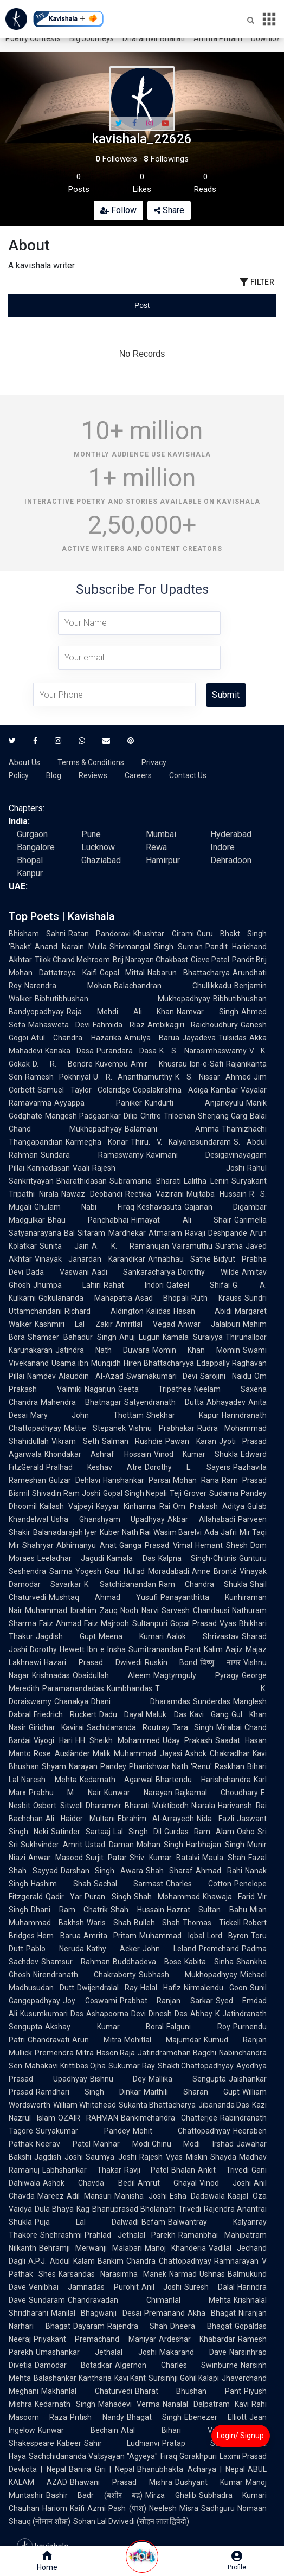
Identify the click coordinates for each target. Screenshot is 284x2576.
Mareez (50, 2196)
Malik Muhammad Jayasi (137, 1753)
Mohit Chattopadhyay (182, 2131)
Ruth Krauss (216, 1298)
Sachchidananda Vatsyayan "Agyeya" (93, 2456)
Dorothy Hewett (57, 1649)
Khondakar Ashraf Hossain (97, 1454)
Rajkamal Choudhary (216, 1792)
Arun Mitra (96, 2039)
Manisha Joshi (140, 2196)
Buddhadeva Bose (147, 1961)
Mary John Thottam (87, 1415)
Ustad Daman (109, 1844)
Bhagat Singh (154, 2417)
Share (169, 210)
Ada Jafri (220, 1532)
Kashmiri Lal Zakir (74, 1324)
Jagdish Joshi (58, 2157)
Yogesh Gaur (98, 1571)
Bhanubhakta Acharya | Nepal (191, 2469)
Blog (53, 775)
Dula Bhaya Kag (62, 2209)
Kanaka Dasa (69, 1050)
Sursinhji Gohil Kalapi (184, 2378)
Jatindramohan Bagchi (177, 2052)
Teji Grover (188, 1493)
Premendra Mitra (64, 2052)
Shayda (223, 2157)
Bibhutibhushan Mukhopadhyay (122, 998)
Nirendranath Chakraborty (84, 1974)
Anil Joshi (161, 2287)
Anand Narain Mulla (71, 946)
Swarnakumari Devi (162, 1376)
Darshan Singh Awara (102, 1870)
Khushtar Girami (163, 933)
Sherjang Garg (222, 1116)
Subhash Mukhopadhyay (188, 1974)
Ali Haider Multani (80, 1818)
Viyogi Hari (53, 1740)
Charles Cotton (198, 1883)
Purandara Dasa (126, 1050)
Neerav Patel (63, 2144)
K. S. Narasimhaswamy (203, 1050)
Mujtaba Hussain (216, 1194)
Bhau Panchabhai (88, 1220)
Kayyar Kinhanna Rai (133, 1506)
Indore (222, 847)
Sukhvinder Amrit (51, 1844)
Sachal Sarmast (128, 1883)
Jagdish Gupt (66, 1636)
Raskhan (229, 1766)
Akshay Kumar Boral (104, 2026)
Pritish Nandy (97, 2417)
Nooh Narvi (139, 1610)
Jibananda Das (223, 2104)
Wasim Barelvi (177, 1532)
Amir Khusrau (159, 1063)
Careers (138, 775)
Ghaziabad (101, 860)
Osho (246, 1831)
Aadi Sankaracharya (133, 1272)
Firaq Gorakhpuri (188, 2456)
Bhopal (30, 860)
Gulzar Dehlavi (74, 1480)
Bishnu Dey (118, 2078)
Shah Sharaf (169, 1870)
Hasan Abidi (203, 1311)
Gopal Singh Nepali (135, 1493)
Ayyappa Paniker (98, 1103)
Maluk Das (166, 1714)
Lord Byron (228, 1935)
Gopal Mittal (122, 972)
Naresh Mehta (49, 1779)
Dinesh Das (168, 2013)
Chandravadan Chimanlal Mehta (149, 2300)
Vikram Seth (75, 1441)
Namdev (41, 1376)
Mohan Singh (160, 1844)
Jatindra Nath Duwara (102, 1350)
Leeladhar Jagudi (70, 1558)
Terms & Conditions (90, 762)
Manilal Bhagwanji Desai (96, 2313)
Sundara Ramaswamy (92, 1155)
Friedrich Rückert (65, 1714)
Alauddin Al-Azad (91, 1376)
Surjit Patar (106, 1857)
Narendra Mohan (67, 985)
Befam (153, 2222)
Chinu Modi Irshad (193, 2144)
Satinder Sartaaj (81, 1831)
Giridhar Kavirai (56, 1727)
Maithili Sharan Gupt (192, 2091)
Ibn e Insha (106, 1649)
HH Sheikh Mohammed (117, 1740)
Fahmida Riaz (118, 1024)
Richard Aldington (104, 1311)
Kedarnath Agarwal (116, 1779)
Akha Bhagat (212, 2313)
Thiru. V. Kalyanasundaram (181, 1142)
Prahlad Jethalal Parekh (130, 2235)
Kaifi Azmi (88, 2508)
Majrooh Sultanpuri (134, 1623)
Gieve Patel (210, 959)
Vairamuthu (192, 1246)
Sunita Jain (64, 1246)
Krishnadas (51, 1675)
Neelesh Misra (173, 2508)
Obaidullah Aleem (112, 1675)
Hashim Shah (61, 1883)
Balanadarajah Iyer (65, 1532)
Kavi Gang (209, 1714)
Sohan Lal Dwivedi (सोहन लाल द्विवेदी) (131, 2521)
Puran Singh (108, 1896)
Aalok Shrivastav (202, 1636)
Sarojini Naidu (225, 1376)
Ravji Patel (146, 2170)
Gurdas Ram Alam (199, 1831)
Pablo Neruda (55, 1948)
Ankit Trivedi (223, 2170)
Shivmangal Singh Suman (156, 946)
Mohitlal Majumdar (162, 2039)
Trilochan (179, 1116)
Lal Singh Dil (137, 1831)
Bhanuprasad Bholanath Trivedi (146, 2209)
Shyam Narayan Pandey (84, 1766)
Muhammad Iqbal (171, 1935)
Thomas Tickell (212, 1922)
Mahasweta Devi (59, 1024)
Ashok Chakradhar (217, 1753)
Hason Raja (115, 2052)
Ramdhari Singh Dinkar (88, 2091)
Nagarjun (100, 1389)
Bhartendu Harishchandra (203, 1779)
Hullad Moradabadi (156, 1571)
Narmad (183, 2274)
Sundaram (47, 2300)
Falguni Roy (198, 2026)
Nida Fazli (215, 1818)
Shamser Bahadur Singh (72, 1337)
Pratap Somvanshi (205, 2443)
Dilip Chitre (142, 1116)
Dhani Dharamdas (140, 1701)
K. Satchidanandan (120, 1584)
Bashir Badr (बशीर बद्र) (94, 2495)
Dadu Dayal (121, 1714)
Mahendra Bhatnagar (81, 1402)
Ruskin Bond (171, 1662)
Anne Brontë (214, 1571)
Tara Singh (193, 1727)
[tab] (53, 305)
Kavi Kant (130, 2378)
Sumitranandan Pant (164, 1649)
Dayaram (89, 2326)
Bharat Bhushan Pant (188, 2391)
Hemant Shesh (221, 1545)
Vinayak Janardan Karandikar (90, 1259)
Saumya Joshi (111, 2157)
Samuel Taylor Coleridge (83, 1089)
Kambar (224, 1089)
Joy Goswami (90, 2000)
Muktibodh (170, 1805)
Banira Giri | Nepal (102, 2469)
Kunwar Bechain (78, 2430)
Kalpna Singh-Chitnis (197, 1558)
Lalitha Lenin (206, 1181)
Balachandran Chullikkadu (172, 985)
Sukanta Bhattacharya (157, 2104)
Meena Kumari (131, 1636)
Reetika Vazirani (154, 1194)
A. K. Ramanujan (130, 1246)
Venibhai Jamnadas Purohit (84, 2287)
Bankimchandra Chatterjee (169, 2118)
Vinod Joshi (225, 2183)
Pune (91, 834)
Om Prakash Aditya (208, 1506)
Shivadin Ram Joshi (66, 1493)
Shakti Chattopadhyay (196, 2065)
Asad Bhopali (162, 1298)
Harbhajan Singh (215, 1844)
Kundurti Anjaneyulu (194, 1103)
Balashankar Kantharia (73, 2378)
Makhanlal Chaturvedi (86, 2391)
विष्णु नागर (220, 1662)
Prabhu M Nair (65, 1792)
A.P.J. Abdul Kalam (61, 2261)
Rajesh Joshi (168, 1168)
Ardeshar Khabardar (197, 2339)
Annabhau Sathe (179, 1259)
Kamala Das (131, 1558)
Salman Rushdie (132, 1441)
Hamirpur (163, 860)
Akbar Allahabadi (201, 1519)
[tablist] (142, 305)
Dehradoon (230, 860)
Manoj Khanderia (175, 2248)
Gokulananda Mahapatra (85, 1298)
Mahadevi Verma (129, 2404)
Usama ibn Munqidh (86, 1363)
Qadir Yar (64, 1896)
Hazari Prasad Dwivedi (93, 1662)
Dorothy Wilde (208, 1272)
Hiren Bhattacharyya (159, 1363)
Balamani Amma (172, 1129)
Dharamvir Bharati (153, 38)
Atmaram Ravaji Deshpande (198, 1233)
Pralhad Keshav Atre (94, 1467)
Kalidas (158, 1311)
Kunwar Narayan (138, 1792)
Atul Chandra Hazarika (76, 1037)
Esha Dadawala (197, 2196)
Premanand (164, 2313)
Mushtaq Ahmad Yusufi (103, 1597)
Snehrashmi (61, 2235)
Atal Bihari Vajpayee (180, 2430)
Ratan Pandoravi (99, 933)
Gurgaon (32, 834)
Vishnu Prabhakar (161, 1428)
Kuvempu (111, 1063)
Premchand (219, 1948)
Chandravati (48, 2039)
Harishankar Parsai (136, 1480)
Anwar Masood (55, 1857)
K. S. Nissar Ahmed (213, 1076)
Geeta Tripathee (155, 1389)
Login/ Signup (240, 2435)
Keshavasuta (159, 1207)
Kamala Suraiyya (193, 1337)
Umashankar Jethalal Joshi (96, 2352)
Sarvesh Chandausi (195, 1610)
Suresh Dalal (209, 2287)
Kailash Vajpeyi (66, 1506)
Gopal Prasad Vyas (203, 1623)
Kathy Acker (113, 1948)
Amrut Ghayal (167, 2183)
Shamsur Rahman (75, 1961)
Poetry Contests (33, 38)
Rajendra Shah (137, 2326)
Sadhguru (218, 2508)
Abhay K (205, 2013)
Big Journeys (91, 38)
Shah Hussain (137, 1909)
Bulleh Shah (157, 1922)
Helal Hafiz (160, 1987)
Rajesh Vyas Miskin (173, 2157)
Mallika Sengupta (187, 2078)
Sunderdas (211, 1701)
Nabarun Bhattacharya (188, 972)
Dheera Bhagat (201, 2326)
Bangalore (36, 847)
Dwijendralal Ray (107, 1987)
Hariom (54, 2508)
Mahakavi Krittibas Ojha (65, 2065)
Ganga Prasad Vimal (155, 1545)
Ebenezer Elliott (215, 2417)
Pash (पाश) (127, 2508)
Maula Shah (224, 1857)
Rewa (156, 847)
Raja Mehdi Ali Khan (120, 1011)
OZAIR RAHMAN (88, 2118)
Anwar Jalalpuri (209, 1324)
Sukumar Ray (131, 2065)
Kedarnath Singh (65, 2404)
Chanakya (71, 1701)
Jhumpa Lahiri (67, 1285)
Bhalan (183, 2170)
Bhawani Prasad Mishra (121, 2482)
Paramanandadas (73, 1688)
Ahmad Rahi (219, 1870)
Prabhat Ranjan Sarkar (166, 2000)
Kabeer (69, 2443)
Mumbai (161, 834)
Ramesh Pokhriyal (58, 1076)
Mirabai (229, 1727)
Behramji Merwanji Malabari (90, 2248)
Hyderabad (230, 834)
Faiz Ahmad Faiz (68, 1623)
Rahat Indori (134, 1285)
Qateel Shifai (198, 1285)
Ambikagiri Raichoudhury (192, 1024)
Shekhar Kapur (182, 1415)
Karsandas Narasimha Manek (112, 2274)
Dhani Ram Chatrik (69, 1909)
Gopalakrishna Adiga (170, 1089)
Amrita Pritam (217, 38)
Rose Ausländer (62, 1753)
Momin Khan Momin (196, 1350)
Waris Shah (109, 1922)
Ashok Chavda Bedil (89, 2183)
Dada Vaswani (57, 1272)
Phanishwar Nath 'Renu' (170, 1766)
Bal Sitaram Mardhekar (105, 1233)
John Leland (169, 1948)
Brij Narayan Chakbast (150, 959)
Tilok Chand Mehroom (72, 959)
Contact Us (187, 775)
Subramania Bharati (145, 1181)
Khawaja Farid (229, 1896)
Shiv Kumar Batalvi (164, 1857)
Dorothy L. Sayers (187, 1467)
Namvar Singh (207, 1011)
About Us (24, 762)
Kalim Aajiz (223, 1649)
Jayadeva (199, 1037)
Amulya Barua (151, 1037)
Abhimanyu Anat (86, 1545)
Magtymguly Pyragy (196, 1675)
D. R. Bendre (63, 1063)
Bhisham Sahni (37, 933)
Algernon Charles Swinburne (176, 2365)
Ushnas (212, 2274)
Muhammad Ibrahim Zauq (71, 1610)
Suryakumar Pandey (83, 2131)
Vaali (81, 1168)
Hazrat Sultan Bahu (207, 1909)
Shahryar (38, 1545)
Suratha (229, 1246)
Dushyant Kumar (209, 2482)
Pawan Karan (190, 1441)
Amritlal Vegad (145, 1324)
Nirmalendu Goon (215, 1987)
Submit (226, 695)
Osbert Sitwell (58, 1805)
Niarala (203, 1805)
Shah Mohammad (167, 1896)
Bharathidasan (81, 1181)
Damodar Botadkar (73, 2365)
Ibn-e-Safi (206, 1063)
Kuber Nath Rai (125, 1532)
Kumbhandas (129, 1688)
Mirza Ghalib (170, 2495)
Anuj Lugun (139, 1337)
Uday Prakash (188, 1740)
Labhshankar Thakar (81, 2170)
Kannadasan (48, 1168)
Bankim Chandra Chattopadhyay (155, 2261)
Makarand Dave (193, 2352)
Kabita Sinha (209, 1961)
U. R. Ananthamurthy (132, 1076)
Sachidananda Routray (128, 1727)
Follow (118, 210)
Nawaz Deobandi (91, 1194)
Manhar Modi (121, 2144)
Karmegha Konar (97, 1142)
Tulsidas (232, 1037)
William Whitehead (84, 2104)
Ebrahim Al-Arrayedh (156, 1818)
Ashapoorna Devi (116, 2013)
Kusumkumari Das (51, 2013)
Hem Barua (59, 1935)
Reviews (93, 775)
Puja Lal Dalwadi (87, 2222)
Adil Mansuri (89, 2196)
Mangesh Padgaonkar (83, 1116)
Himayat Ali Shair (181, 1220)
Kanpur (30, 873)
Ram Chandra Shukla (203, 1584)
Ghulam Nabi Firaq (84, 1207)
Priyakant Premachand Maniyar (95, 2339)
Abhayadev (226, 1402)
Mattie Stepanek (95, 1428)
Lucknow (98, 847)
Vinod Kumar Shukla (196, 1454)
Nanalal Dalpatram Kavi (206, 2404)
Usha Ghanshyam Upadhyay (108, 1519)
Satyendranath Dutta (164, 1402)
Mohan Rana (196, 1480)
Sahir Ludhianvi (121, 2443)
